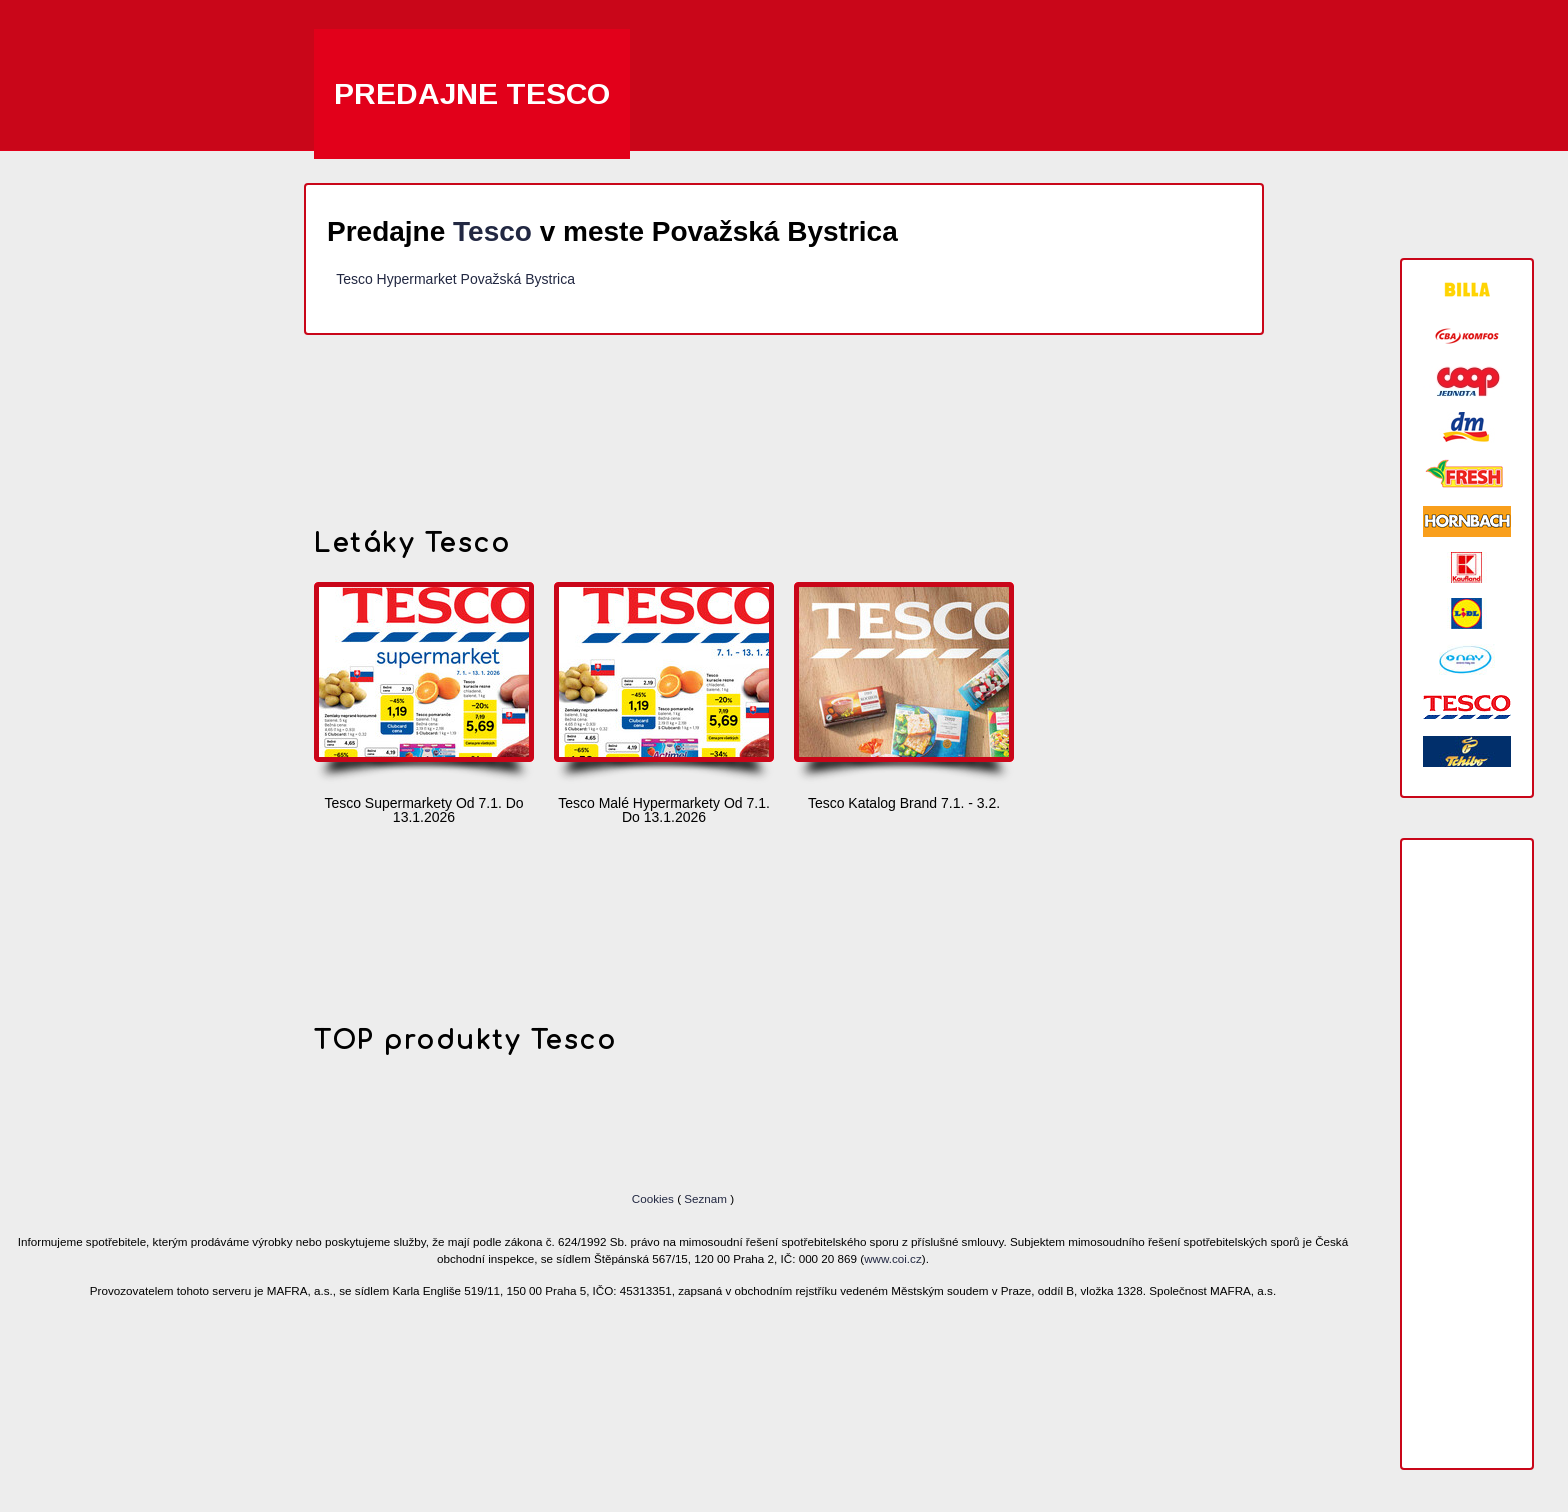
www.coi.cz (893, 1258)
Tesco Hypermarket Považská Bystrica (455, 279)
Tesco (492, 231)
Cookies (654, 1198)
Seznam (705, 1198)
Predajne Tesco (472, 93)
